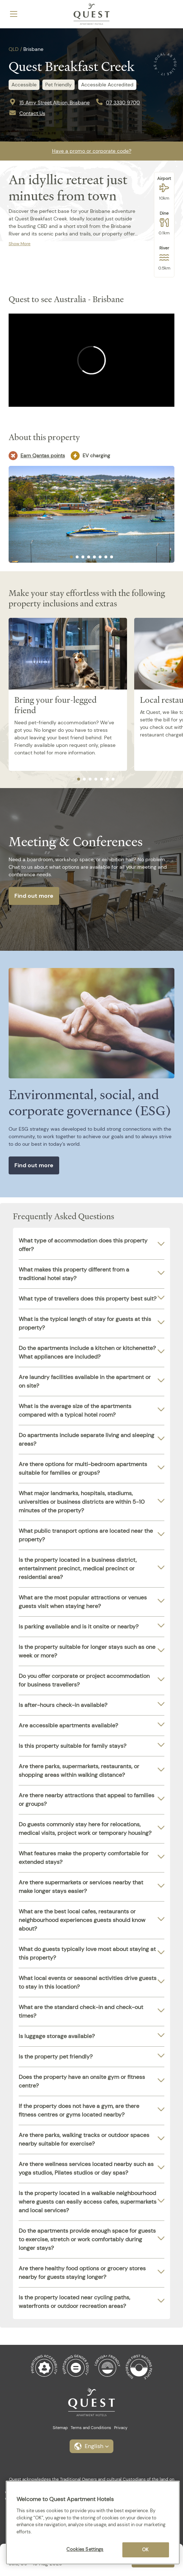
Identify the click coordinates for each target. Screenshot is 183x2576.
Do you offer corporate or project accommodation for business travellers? (84, 1680)
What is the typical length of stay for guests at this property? (85, 1323)
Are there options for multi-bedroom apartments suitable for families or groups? (83, 1468)
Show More (19, 244)
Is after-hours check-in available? (63, 1705)
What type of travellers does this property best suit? (87, 1298)
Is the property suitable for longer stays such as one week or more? (87, 1651)
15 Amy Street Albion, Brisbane (54, 102)
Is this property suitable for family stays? (72, 1746)
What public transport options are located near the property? (86, 1535)
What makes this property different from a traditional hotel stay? (74, 1274)
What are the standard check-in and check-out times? (81, 2011)
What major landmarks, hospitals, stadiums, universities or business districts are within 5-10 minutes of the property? (82, 1501)
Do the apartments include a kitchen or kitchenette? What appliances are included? (87, 1352)
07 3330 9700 (123, 102)
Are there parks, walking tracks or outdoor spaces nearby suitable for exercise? (84, 2139)
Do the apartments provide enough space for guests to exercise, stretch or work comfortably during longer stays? (87, 2239)
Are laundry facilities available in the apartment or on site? (85, 1381)
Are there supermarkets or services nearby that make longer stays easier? (81, 1887)
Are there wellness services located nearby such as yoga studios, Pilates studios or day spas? (86, 2168)
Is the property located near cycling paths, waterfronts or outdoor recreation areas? (74, 2302)
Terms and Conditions (91, 2427)
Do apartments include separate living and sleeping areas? (86, 1439)
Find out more (33, 896)
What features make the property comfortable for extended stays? (84, 1858)
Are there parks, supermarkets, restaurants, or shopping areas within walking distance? (79, 1770)
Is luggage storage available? (57, 2036)
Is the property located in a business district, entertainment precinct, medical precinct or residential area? (78, 1568)
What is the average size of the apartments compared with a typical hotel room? (75, 1410)
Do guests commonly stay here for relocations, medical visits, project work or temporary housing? (85, 1829)
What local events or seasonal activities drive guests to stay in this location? (87, 1982)
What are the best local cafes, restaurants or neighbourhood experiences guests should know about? (82, 1920)
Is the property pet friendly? (56, 2056)
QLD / (15, 49)
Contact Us (32, 113)
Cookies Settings (84, 2549)
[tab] (71, 556)
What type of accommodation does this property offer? (83, 1245)
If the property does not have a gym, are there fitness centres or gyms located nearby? (79, 2110)
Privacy (120, 2427)
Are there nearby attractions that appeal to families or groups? (86, 1800)
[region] (93, 2523)
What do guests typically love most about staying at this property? (87, 1953)
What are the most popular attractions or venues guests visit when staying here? (83, 1602)
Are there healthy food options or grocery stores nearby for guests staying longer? (82, 2273)
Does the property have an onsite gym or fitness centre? (82, 2081)
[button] (91, 2446)
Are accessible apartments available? (68, 1725)
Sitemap (60, 2427)
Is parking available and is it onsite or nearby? (79, 1626)
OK (145, 2550)
